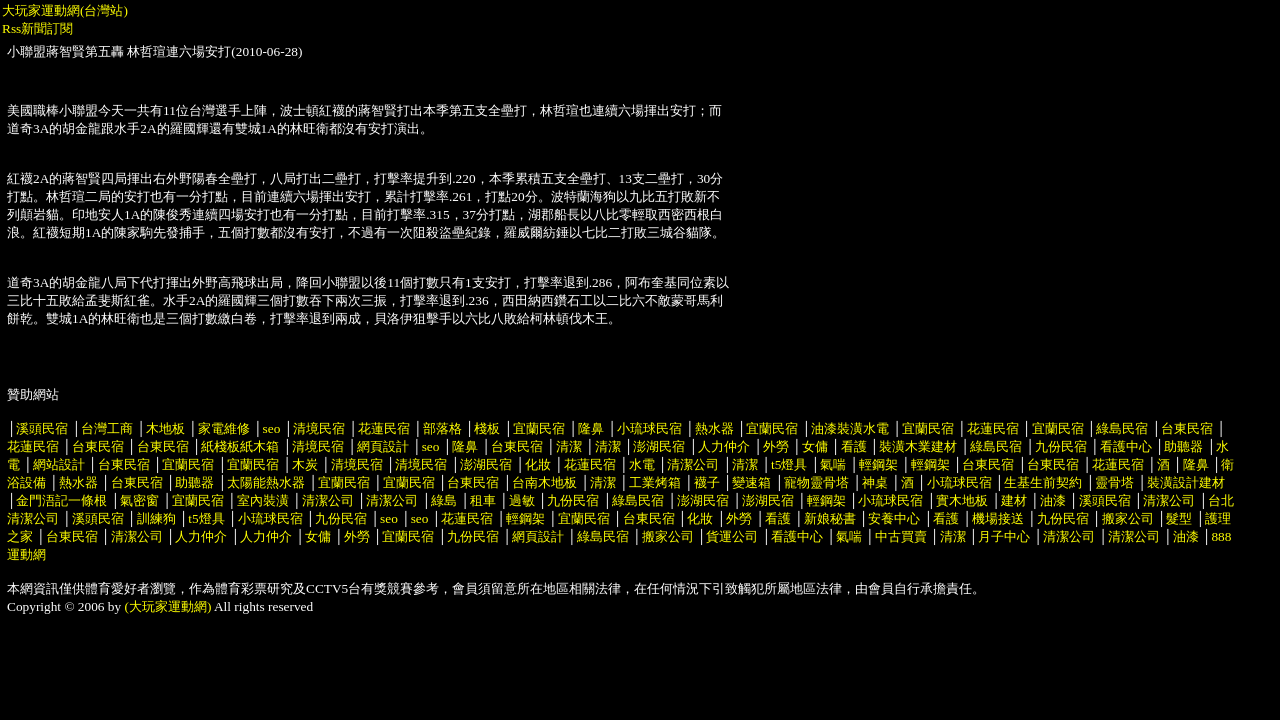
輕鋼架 (878, 464)
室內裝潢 (263, 500)
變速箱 (751, 482)
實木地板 (962, 500)
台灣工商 (107, 428)
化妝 (538, 464)
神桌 (875, 482)
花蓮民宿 (384, 428)
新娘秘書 (830, 518)
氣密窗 (139, 500)
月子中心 (1004, 536)
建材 (1014, 500)
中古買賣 (901, 536)
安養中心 (894, 518)
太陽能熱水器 (266, 482)
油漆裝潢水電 (850, 428)
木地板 (165, 428)
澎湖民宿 (659, 446)
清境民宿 (319, 428)
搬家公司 (1128, 518)
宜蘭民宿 (539, 428)
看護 (854, 446)
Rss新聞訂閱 (37, 28)
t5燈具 (789, 464)
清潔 (569, 446)
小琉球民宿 (649, 428)
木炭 (305, 464)
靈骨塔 (1114, 482)
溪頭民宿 (42, 428)
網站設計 (59, 464)
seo (272, 428)
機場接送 (998, 518)
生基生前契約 (1044, 482)
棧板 (487, 428)
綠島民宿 (1122, 428)
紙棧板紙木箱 (240, 446)
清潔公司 (693, 464)
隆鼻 (591, 428)
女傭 (815, 446)
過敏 (522, 500)
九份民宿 (1061, 446)
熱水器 (714, 428)
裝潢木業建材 (918, 446)
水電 (642, 464)
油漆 (1053, 500)
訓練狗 (156, 518)
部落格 (442, 428)
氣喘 (833, 464)
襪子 (707, 482)
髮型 (1179, 518)
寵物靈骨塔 (816, 482)
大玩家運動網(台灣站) (65, 10)
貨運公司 (732, 536)
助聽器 (1183, 446)
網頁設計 (383, 446)
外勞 (776, 446)
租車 (483, 500)
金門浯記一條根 (61, 500)
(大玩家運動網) (168, 606)
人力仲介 (724, 446)
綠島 (444, 500)
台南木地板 (544, 482)
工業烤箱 (655, 482)
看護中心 (1126, 446)
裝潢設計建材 (1186, 482)
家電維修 (224, 428)
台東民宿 (1187, 428)
